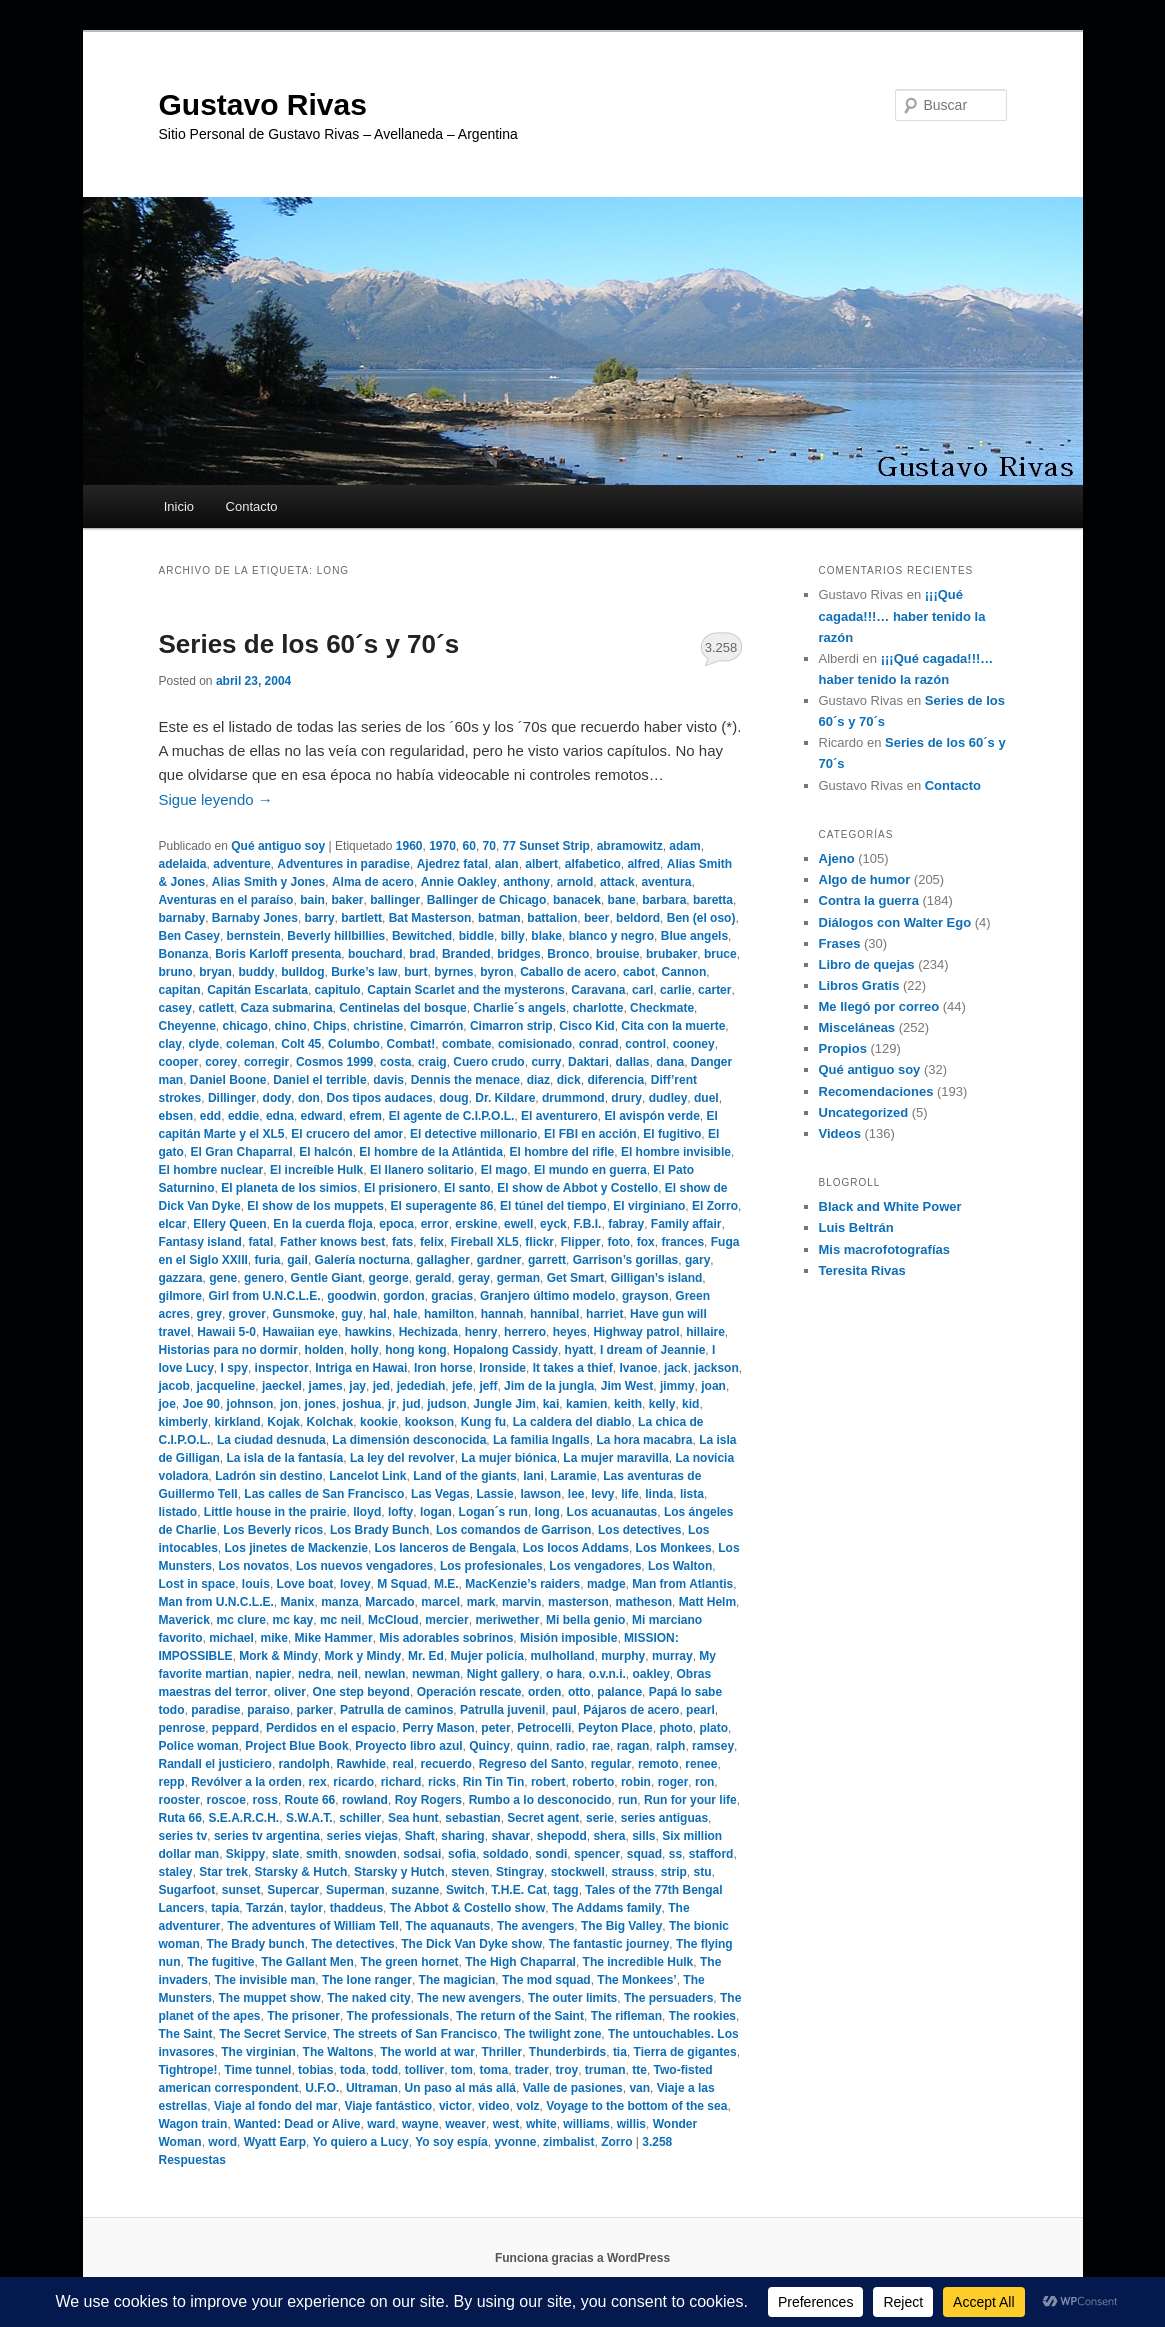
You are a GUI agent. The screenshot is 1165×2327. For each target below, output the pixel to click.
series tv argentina (267, 1836)
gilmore (180, 1296)
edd (210, 1116)
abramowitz (630, 846)
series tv (183, 1836)
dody (277, 1098)
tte (639, 2070)
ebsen (176, 1116)
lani (533, 1476)
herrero (525, 1332)
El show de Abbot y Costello (577, 1188)
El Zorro (715, 1206)
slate (285, 1854)
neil (347, 1674)
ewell (518, 1224)
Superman (355, 1890)
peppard (235, 1728)
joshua (362, 1404)
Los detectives (639, 1530)
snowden (371, 1854)
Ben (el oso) (701, 918)
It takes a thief (573, 1368)
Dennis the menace (465, 1080)
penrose (182, 1728)
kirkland (238, 1422)
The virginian (258, 2052)
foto (618, 1242)
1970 (442, 846)
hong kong (415, 1350)
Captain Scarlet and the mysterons (465, 990)
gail (297, 1260)
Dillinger (232, 1098)
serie (600, 1818)
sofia (462, 1854)
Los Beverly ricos (273, 1530)
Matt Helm (707, 1602)
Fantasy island (200, 1242)
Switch (465, 1890)
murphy (623, 1656)
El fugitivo (672, 1134)
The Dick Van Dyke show (471, 1944)
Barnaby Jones (255, 918)
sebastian (472, 1818)
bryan (215, 972)
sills (643, 1836)
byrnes (453, 972)
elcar (173, 1224)
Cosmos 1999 (334, 1062)
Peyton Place (615, 1728)
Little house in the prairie (275, 1512)
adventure (241, 864)
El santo (467, 1188)
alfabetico (593, 864)
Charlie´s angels (519, 1008)
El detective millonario (473, 1134)
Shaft (420, 1836)
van (639, 2088)
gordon (403, 1296)
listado (178, 1512)
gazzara (181, 1278)
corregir (266, 1062)
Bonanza (184, 954)
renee (701, 1764)
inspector (282, 1368)
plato (713, 1728)
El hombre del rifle (562, 1152)
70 (489, 846)
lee (576, 1494)
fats (402, 1242)
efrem (365, 1116)
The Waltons (338, 2052)
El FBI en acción (590, 1134)
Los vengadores (595, 1566)
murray (672, 1656)
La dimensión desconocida (409, 1440)
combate (466, 1044)
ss (675, 1854)
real (403, 1764)
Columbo (354, 1044)
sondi (551, 1854)
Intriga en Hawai (361, 1368)
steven (470, 1872)
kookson (429, 1422)
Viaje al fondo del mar (276, 2106)
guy (351, 1314)
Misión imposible (568, 1638)
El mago (504, 1170)
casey (175, 1008)
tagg (565, 1890)
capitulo (338, 990)
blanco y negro (611, 936)
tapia (225, 1908)
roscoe (226, 1800)
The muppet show (270, 1998)
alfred (643, 864)
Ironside (502, 1368)
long (547, 1512)
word (222, 2142)
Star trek (223, 1872)
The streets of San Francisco (415, 2034)
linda (659, 1494)
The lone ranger (367, 1980)
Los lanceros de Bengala (445, 1548)
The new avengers (469, 1998)
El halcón (325, 1152)
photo (675, 1728)
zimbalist (568, 2142)
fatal (261, 1242)
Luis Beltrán (856, 1227)
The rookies (702, 2016)
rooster (179, 1800)
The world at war (427, 2052)
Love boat (305, 1584)
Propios (843, 1048)
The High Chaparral (520, 1962)
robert (548, 1782)
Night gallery (503, 1674)
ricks (442, 1782)
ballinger (395, 900)
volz (527, 2106)
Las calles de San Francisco (324, 1494)
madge (606, 1584)
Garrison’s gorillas (626, 1260)
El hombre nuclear (211, 1170)
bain (312, 900)
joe (167, 1404)
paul (564, 1710)
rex (318, 1782)
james (326, 1386)
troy (567, 2070)
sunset (241, 1890)
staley (176, 1872)
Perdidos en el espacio (331, 1728)
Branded (466, 954)
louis (256, 1584)
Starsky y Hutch (399, 1872)
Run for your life (690, 1800)
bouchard (375, 954)
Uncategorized (864, 1112)
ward (381, 2124)
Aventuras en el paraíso (226, 900)
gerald (433, 1278)
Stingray (520, 1872)
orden (544, 1692)
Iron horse (443, 1368)
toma (493, 2070)
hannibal (554, 1314)
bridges (518, 954)
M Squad (402, 1584)
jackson (716, 1368)
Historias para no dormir (228, 1350)
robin (636, 1782)
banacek (577, 900)
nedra (314, 1674)
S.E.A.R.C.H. (244, 1818)
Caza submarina (287, 1008)
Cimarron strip (511, 1026)
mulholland (563, 1656)
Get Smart (575, 1278)
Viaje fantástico (388, 2106)
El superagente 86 (442, 1206)
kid (690, 1404)
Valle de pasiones (573, 2088)
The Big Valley (621, 1926)
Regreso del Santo (531, 1764)
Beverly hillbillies (336, 936)
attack (617, 882)
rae (601, 1746)
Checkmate (662, 1008)
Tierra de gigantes (685, 2052)
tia (620, 2052)
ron (704, 1782)
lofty (400, 1512)
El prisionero (400, 1188)
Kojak (283, 1422)
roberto (593, 1782)
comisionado (535, 1044)
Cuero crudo (488, 1062)
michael (231, 1638)
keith (628, 1404)
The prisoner (303, 2016)
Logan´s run (493, 1512)
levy (602, 1494)
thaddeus (356, 1908)
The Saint (186, 2034)
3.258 (721, 647)
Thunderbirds (567, 2052)
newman (436, 1674)
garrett (547, 1260)
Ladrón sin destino (268, 1476)
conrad (599, 1044)
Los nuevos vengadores (364, 1566)
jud (412, 1404)
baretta (713, 900)
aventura (666, 882)
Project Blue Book (296, 1746)
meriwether (507, 1620)
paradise (215, 1710)
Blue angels (694, 936)
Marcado (389, 1602)
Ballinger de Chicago (486, 900)
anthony (526, 882)
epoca (396, 1224)
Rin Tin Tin (494, 1782)
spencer (597, 1854)
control (645, 1044)
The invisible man (265, 1980)
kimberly (183, 1422)
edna (280, 1116)
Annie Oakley (459, 882)
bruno (176, 972)
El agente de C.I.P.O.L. (452, 1116)
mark (481, 1602)
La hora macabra (644, 1440)
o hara (564, 1674)
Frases (840, 943)
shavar (510, 1836)
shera (609, 1836)
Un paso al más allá (460, 2088)
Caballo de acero (568, 972)
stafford (711, 1854)
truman (605, 2070)
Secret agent (543, 1818)
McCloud (393, 1620)
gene (223, 1278)
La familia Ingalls (541, 1440)
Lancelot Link (367, 1476)
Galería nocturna (362, 1260)
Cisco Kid (586, 1026)
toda (352, 2070)
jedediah (421, 1386)
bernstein (254, 936)
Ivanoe (638, 1368)
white (541, 2124)
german (518, 1278)
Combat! (411, 1044)
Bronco (568, 954)
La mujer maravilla (615, 1458)
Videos (840, 1133)
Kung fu (483, 1422)
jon (289, 1404)
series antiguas (664, 1818)
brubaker (671, 954)
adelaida (183, 864)
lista (692, 1494)
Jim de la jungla (549, 1386)
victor (455, 2106)
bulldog (302, 972)
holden (324, 1350)
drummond (573, 1098)
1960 (409, 846)
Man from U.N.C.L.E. (216, 1602)
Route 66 (310, 1800)
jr (392, 1404)
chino (291, 1026)
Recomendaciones (876, 1091)
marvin (521, 1602)
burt (415, 972)
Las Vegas (440, 1494)
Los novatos (254, 1566)
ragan (633, 1746)
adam (684, 846)
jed (381, 1386)
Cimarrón (436, 1026)
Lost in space (197, 1584)
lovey (355, 1584)
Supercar (293, 1890)
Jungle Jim (504, 1404)
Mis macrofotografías (884, 1249)
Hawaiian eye (300, 1332)
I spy (234, 1368)
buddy (257, 972)
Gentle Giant (326, 1278)
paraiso (268, 1710)
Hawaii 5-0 (226, 1332)
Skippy (245, 1854)
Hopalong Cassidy (505, 1350)
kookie (379, 1422)
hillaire (705, 1332)
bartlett (361, 918)
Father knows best (332, 1242)
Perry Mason (439, 1728)
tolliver (424, 2070)
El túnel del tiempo (553, 1206)
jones (320, 1404)
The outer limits (572, 1998)
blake (546, 936)
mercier (446, 1620)
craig (432, 1062)
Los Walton (680, 1566)
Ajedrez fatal (452, 864)
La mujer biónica (508, 1458)
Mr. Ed (426, 1656)
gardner (499, 1260)
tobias (315, 2070)
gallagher (443, 1260)
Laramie (574, 1476)
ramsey (713, 1746)
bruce (720, 954)
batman (499, 918)
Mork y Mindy (363, 1656)
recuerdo (446, 1764)
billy (513, 936)
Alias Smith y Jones (268, 882)
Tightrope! (188, 2070)
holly (365, 1350)
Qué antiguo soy (278, 846)
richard (401, 1782)
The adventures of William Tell (313, 1926)
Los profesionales (491, 1566)
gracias (452, 1296)
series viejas (362, 1836)
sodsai (422, 1854)
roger (673, 1782)
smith (322, 1854)
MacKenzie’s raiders (522, 1584)
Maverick (184, 1620)
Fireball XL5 (485, 1242)
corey (221, 1062)
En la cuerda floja (322, 1224)
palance (619, 1692)
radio (570, 1746)
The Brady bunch (256, 1944)
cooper (179, 1062)
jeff (488, 1386)
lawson (540, 1494)
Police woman (199, 1746)
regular (611, 1764)
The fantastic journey (609, 1944)
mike (274, 1638)
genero (264, 1278)
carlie (675, 990)
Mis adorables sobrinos (446, 1638)
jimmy (677, 1386)
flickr (539, 1242)
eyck (553, 1224)
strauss (632, 1872)
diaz (538, 1080)
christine (378, 1026)
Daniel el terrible (319, 1080)
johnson (250, 1404)
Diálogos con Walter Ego (895, 922)
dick (569, 1080)
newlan (385, 1674)
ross (265, 1800)
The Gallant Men (307, 1962)
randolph (304, 1764)
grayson (645, 1296)
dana (670, 1062)
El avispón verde (651, 1116)
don (309, 1098)
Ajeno (837, 858)
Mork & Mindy (278, 1656)
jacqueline (226, 1386)
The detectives (352, 1944)
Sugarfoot (187, 1890)
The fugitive (220, 1962)
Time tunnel (257, 2070)
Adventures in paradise (343, 864)
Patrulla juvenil (502, 1710)
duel (706, 1098)
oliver (290, 1692)
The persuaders (668, 1998)
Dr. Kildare (505, 1098)
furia (268, 1260)
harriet (604, 1314)
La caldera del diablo (572, 1422)
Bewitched (422, 936)
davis (388, 1080)
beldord (638, 918)
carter (714, 990)
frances (682, 1242)
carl (642, 990)
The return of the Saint (520, 2016)
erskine (476, 1224)
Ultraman (372, 2088)
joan (713, 1386)
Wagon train (193, 2124)
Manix (298, 1602)
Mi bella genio (585, 1620)
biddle (476, 936)
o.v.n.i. (607, 1674)
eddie (243, 1116)
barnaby (182, 918)
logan (436, 1512)
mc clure (241, 1620)
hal (377, 1314)
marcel (440, 1602)
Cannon (684, 972)
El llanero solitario (422, 1170)
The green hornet (410, 1962)
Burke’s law (364, 972)
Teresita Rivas (862, 1270)
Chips (329, 1026)
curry (546, 1062)
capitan (180, 990)
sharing (462, 1836)
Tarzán (265, 1908)
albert (541, 864)
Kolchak (330, 1422)
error (435, 1224)
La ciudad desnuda (271, 1440)
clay (170, 1044)
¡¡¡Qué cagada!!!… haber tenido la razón (902, 615)
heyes (570, 1332)
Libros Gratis (859, 985)
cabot (639, 972)
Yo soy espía (451, 2142)
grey (209, 1314)
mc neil (340, 1620)
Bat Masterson (430, 918)
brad (422, 954)
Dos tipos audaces (380, 1098)
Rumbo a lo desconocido (540, 1800)
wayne (420, 2124)
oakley (650, 1674)
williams (586, 2124)
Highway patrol (636, 1332)
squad (644, 1854)
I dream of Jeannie (652, 1350)
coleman (250, 1044)
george (389, 1278)
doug (453, 1098)
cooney (694, 1044)
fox (646, 1242)
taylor (306, 1908)
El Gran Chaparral (242, 1152)
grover (247, 1314)
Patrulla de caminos (396, 1710)
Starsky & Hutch (301, 1872)
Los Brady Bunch (379, 1530)
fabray (626, 1224)
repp (172, 1782)
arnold (575, 882)
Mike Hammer (334, 1638)
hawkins (368, 1332)
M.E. (446, 1584)
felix (432, 1242)
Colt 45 (301, 1044)
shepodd (562, 1836)
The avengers (535, 1926)
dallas (632, 1062)
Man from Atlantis (682, 1584)
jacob (174, 1386)
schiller (360, 1818)
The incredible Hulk (638, 1962)
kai (551, 1404)
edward (322, 1116)
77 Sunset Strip (546, 846)
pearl (700, 1710)
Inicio (179, 506)
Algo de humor (865, 879)
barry (320, 918)
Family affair (686, 1224)
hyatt (579, 1350)
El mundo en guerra (590, 1170)
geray (474, 1278)
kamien (586, 1404)
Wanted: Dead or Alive (297, 2124)
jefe (462, 1386)
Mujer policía (487, 1656)
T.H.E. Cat (518, 1890)
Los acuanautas (612, 1512)
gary (697, 1260)
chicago (245, 1026)
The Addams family (607, 1908)
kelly (662, 1404)
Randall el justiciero (215, 1764)
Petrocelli (544, 1728)
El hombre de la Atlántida (431, 1152)
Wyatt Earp (275, 2142)
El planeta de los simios (289, 1188)
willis (631, 2124)
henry (481, 1332)
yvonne (515, 2142)
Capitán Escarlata (257, 990)
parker (315, 1710)
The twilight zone (552, 2034)
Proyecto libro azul (408, 1746)
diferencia (615, 1080)
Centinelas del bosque (402, 1008)
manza (339, 1602)
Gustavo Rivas (263, 104)
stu (702, 1872)
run (627, 1800)
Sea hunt (413, 1818)
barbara (664, 900)
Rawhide (361, 1764)
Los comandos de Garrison (513, 1530)
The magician (457, 1980)
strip (674, 1872)
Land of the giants (464, 1476)
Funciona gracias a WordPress (582, 2258)
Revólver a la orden (246, 1782)
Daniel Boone (228, 1080)
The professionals (398, 2016)
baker (347, 900)
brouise (617, 954)
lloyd (367, 1512)
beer (596, 918)
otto (579, 1692)
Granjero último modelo (547, 1296)
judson (446, 1404)
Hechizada (428, 1332)
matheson (643, 1602)
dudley (668, 1098)
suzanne (415, 1890)
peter (495, 1728)
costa (395, 1062)
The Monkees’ (636, 1980)
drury (626, 1098)
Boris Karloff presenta (278, 954)
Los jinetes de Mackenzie (296, 1548)
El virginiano (649, 1206)
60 (469, 846)
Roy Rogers (428, 1800)
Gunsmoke (304, 1314)
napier (273, 1674)
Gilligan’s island (657, 1278)
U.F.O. (322, 2088)
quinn (533, 1746)
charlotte (598, 1008)
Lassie (494, 1494)
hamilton (449, 1314)
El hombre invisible (676, 1152)
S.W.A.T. (309, 1818)
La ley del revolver (402, 1458)
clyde (204, 1044)
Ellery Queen (229, 1224)
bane (622, 900)
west (506, 2124)
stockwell (578, 1872)
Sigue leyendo (216, 799)
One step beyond (361, 1692)
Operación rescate (469, 1692)
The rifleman (626, 2016)
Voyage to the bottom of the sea (636, 2106)
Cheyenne (187, 1026)
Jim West (627, 1386)
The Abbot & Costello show (468, 1908)
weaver (465, 2124)
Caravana (598, 990)
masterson (578, 1602)
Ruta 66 (180, 1818)
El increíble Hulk (316, 1170)
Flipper (581, 1242)
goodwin (351, 1296)
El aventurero (559, 1116)
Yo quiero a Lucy (361, 2142)
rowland (365, 1800)
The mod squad (546, 1980)
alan (507, 864)
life (629, 1494)
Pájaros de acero (631, 1710)
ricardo (353, 1782)
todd (385, 2070)
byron (496, 972)
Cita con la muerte (673, 1026)
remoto (658, 1764)
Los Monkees (674, 1548)
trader (532, 2070)
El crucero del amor (347, 1134)
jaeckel (282, 1386)
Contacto (252, 506)
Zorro (616, 2142)
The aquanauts (448, 1926)
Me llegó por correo (879, 1006)
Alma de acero (373, 882)
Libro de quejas (867, 964)
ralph (670, 1746)
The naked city (368, 1998)
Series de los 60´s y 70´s (309, 644)
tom (462, 2070)
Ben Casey (189, 936)
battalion (552, 918)
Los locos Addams (576, 1548)
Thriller (502, 2052)
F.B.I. (587, 1224)
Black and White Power (890, 1206)
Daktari (588, 1062)
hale (405, 1314)
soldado (506, 1854)
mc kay (293, 1620)
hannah (502, 1314)
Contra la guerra (869, 900)
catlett (216, 1008)
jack (675, 1368)
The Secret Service (272, 2034)
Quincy (489, 1746)
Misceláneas (857, 1027)
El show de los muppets (315, 1206)
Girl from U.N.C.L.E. (265, 1296)
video (493, 2106)
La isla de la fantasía (285, 1458)
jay (357, 1386)
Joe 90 (201, 1404)
